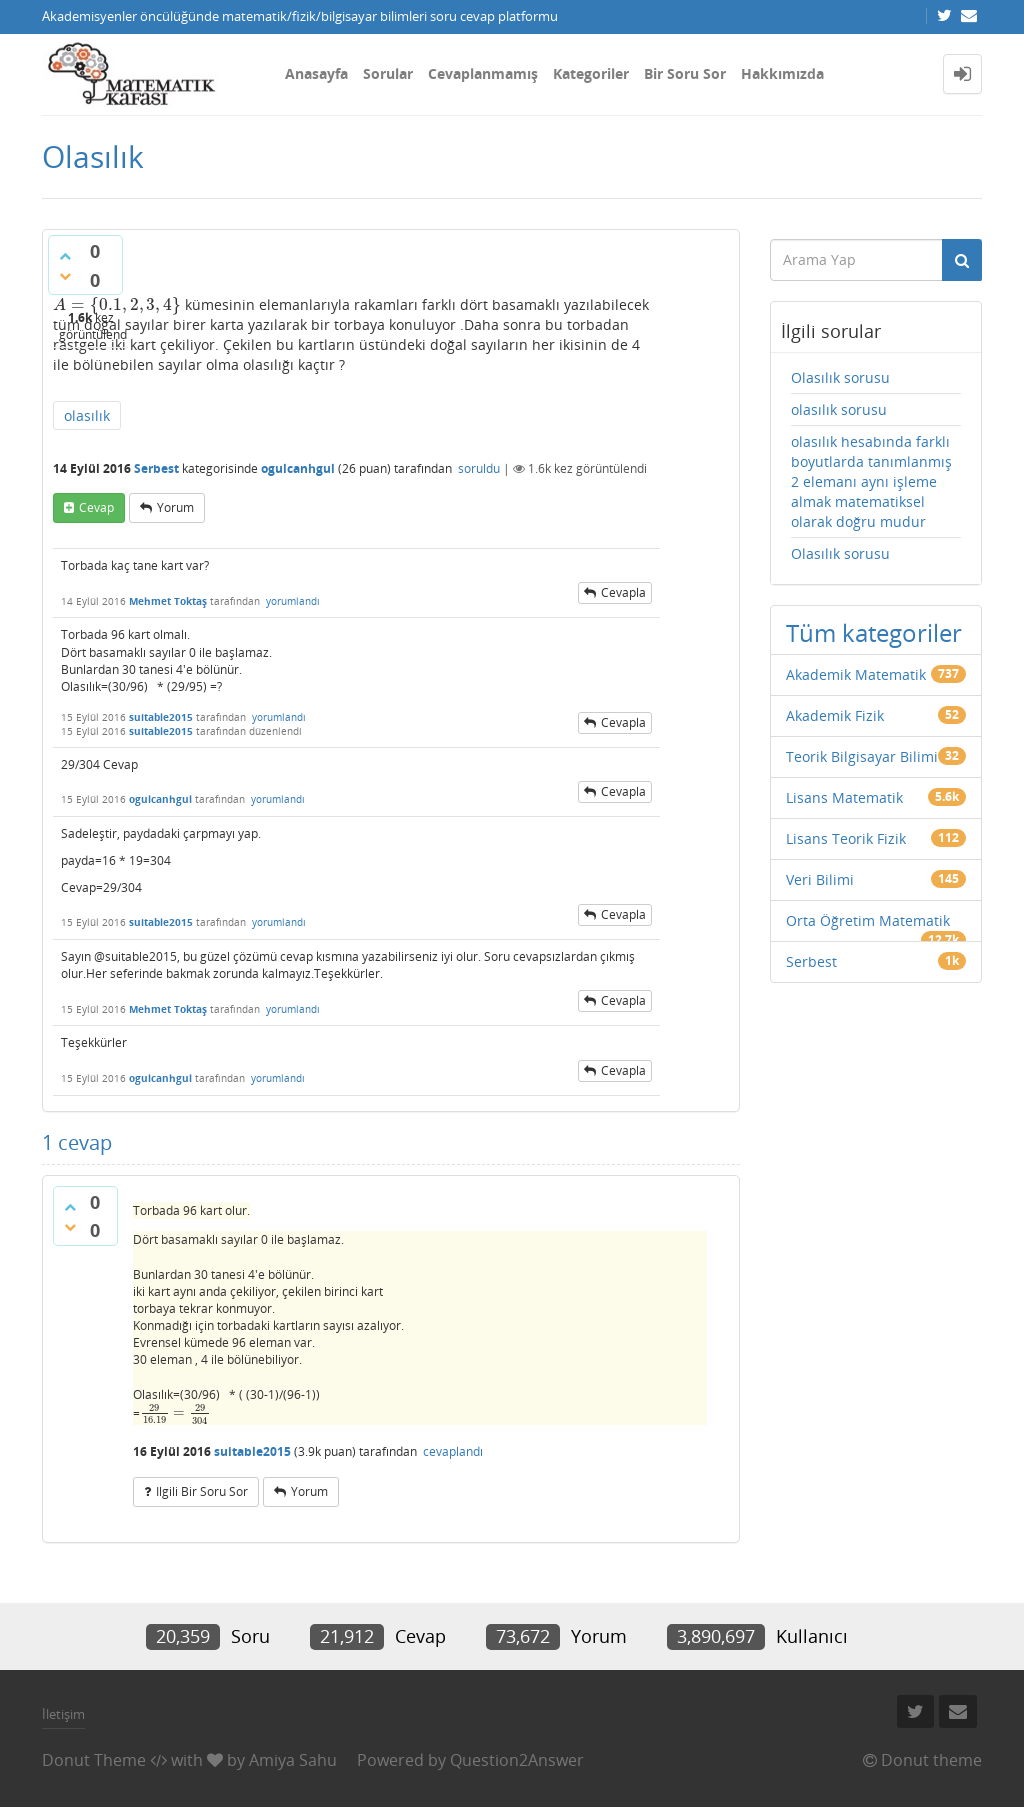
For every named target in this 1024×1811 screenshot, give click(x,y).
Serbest (156, 468)
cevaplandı (453, 1451)
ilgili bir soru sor (202, 1491)
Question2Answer (517, 1760)
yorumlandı (293, 601)
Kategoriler (591, 73)
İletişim (63, 1714)
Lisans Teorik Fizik (846, 838)
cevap (96, 507)
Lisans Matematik (844, 797)
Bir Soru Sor (685, 73)
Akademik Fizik (835, 715)
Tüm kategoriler (874, 632)
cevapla (623, 592)
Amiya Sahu (293, 1760)
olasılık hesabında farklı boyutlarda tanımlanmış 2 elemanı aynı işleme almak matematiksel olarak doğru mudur (871, 481)
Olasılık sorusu (840, 377)
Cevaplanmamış (483, 73)
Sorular (388, 73)
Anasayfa (316, 73)
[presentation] (117, 304)
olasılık (87, 415)
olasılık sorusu (839, 409)
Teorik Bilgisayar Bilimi (862, 756)
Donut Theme (94, 1760)
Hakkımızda (782, 73)
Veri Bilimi (820, 879)
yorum (175, 507)
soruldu (479, 468)
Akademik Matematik (856, 674)
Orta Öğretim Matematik (868, 920)
